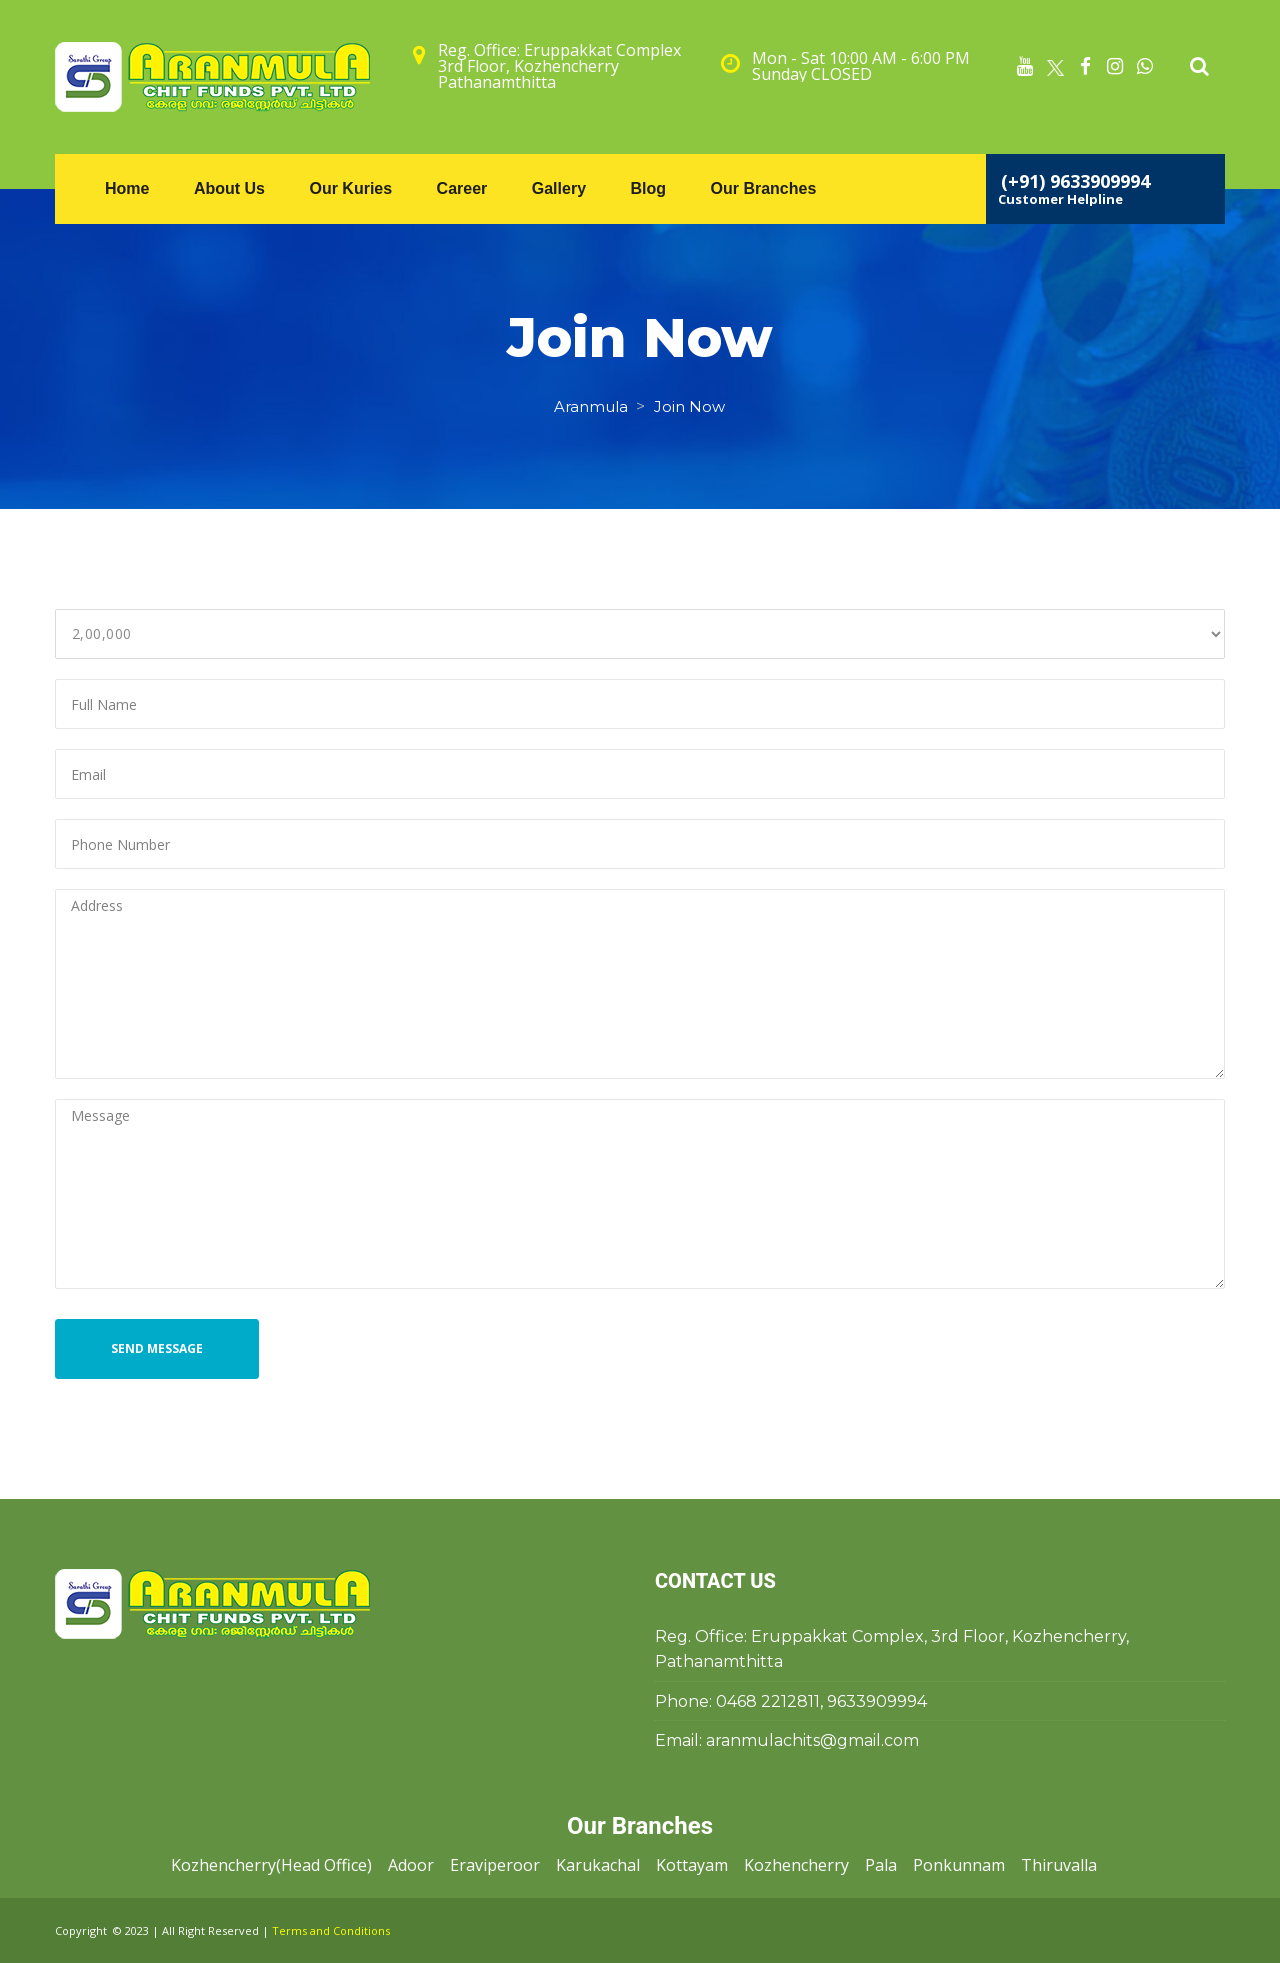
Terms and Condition (331, 1930)
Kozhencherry (796, 1865)
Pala (881, 1865)
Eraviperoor (495, 1865)
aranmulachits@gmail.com (812, 1740)
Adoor (411, 1865)
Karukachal (598, 1865)
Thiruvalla (1059, 1865)
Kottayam (692, 1865)
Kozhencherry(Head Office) (271, 1865)
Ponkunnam (959, 1865)
